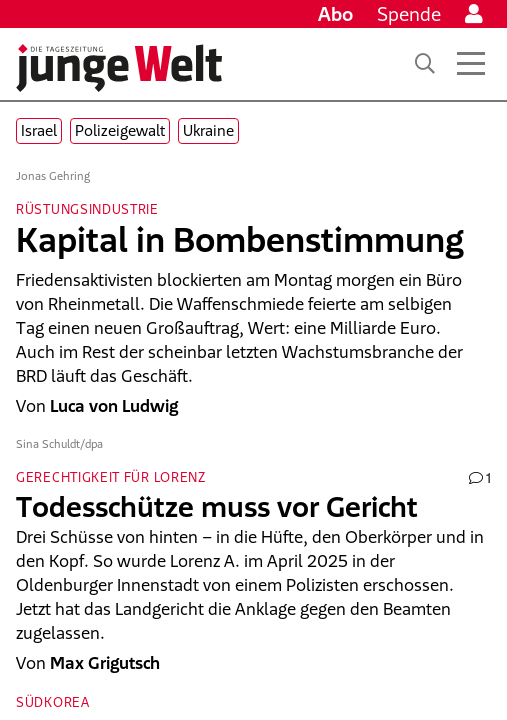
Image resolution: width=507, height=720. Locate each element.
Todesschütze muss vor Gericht (217, 506)
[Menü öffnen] (471, 64)
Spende (409, 14)
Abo (335, 14)
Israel (39, 130)
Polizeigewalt (120, 130)
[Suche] (425, 64)
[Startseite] (119, 68)
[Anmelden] (474, 14)
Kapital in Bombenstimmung (240, 239)
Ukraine (208, 130)
